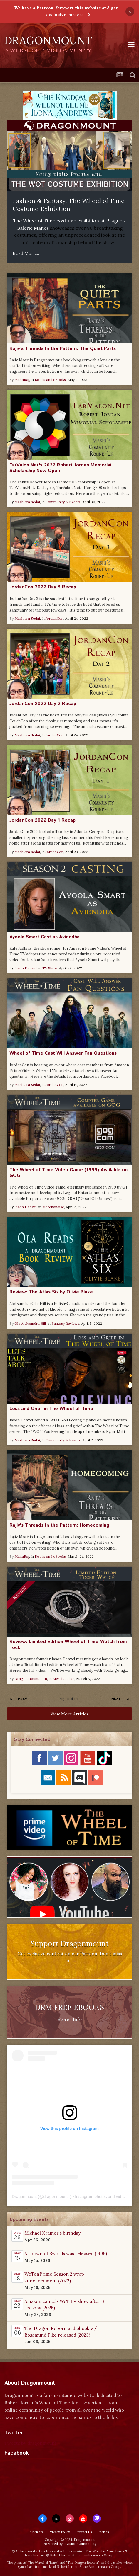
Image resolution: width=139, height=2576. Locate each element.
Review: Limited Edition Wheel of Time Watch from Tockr (68, 1644)
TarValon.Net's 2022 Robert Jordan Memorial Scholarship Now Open (60, 468)
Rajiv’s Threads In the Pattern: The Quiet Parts (62, 348)
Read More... (26, 253)
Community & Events (63, 502)
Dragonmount (24, 2196)
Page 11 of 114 (69, 1699)
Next (116, 1698)
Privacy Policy (59, 2532)
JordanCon (54, 618)
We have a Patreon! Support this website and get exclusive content (66, 11)
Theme (36, 2532)
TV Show (49, 968)
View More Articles (69, 1714)
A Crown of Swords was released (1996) (65, 2253)
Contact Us (83, 2532)
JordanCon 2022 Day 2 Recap (42, 703)
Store (63, 2019)
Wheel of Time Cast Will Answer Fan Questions (63, 1053)
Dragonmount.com (30, 1678)
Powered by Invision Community (69, 2543)
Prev (22, 1698)
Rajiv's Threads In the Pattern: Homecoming (59, 1525)
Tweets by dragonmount (30, 2443)
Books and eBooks (50, 379)
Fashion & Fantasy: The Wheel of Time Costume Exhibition (69, 205)
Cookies (103, 2532)
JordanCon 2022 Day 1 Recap (42, 820)
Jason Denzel (25, 968)
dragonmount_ (56, 2196)
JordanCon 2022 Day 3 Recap (42, 587)
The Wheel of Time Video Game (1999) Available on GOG (68, 1173)
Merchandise (53, 1207)
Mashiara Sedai (27, 502)
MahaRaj (21, 379)
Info (77, 2019)
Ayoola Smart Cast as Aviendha (44, 937)
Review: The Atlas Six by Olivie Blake (51, 1292)
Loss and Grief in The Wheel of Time (51, 1408)
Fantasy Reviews (65, 1323)
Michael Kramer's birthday (52, 2233)
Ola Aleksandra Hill (30, 1323)
